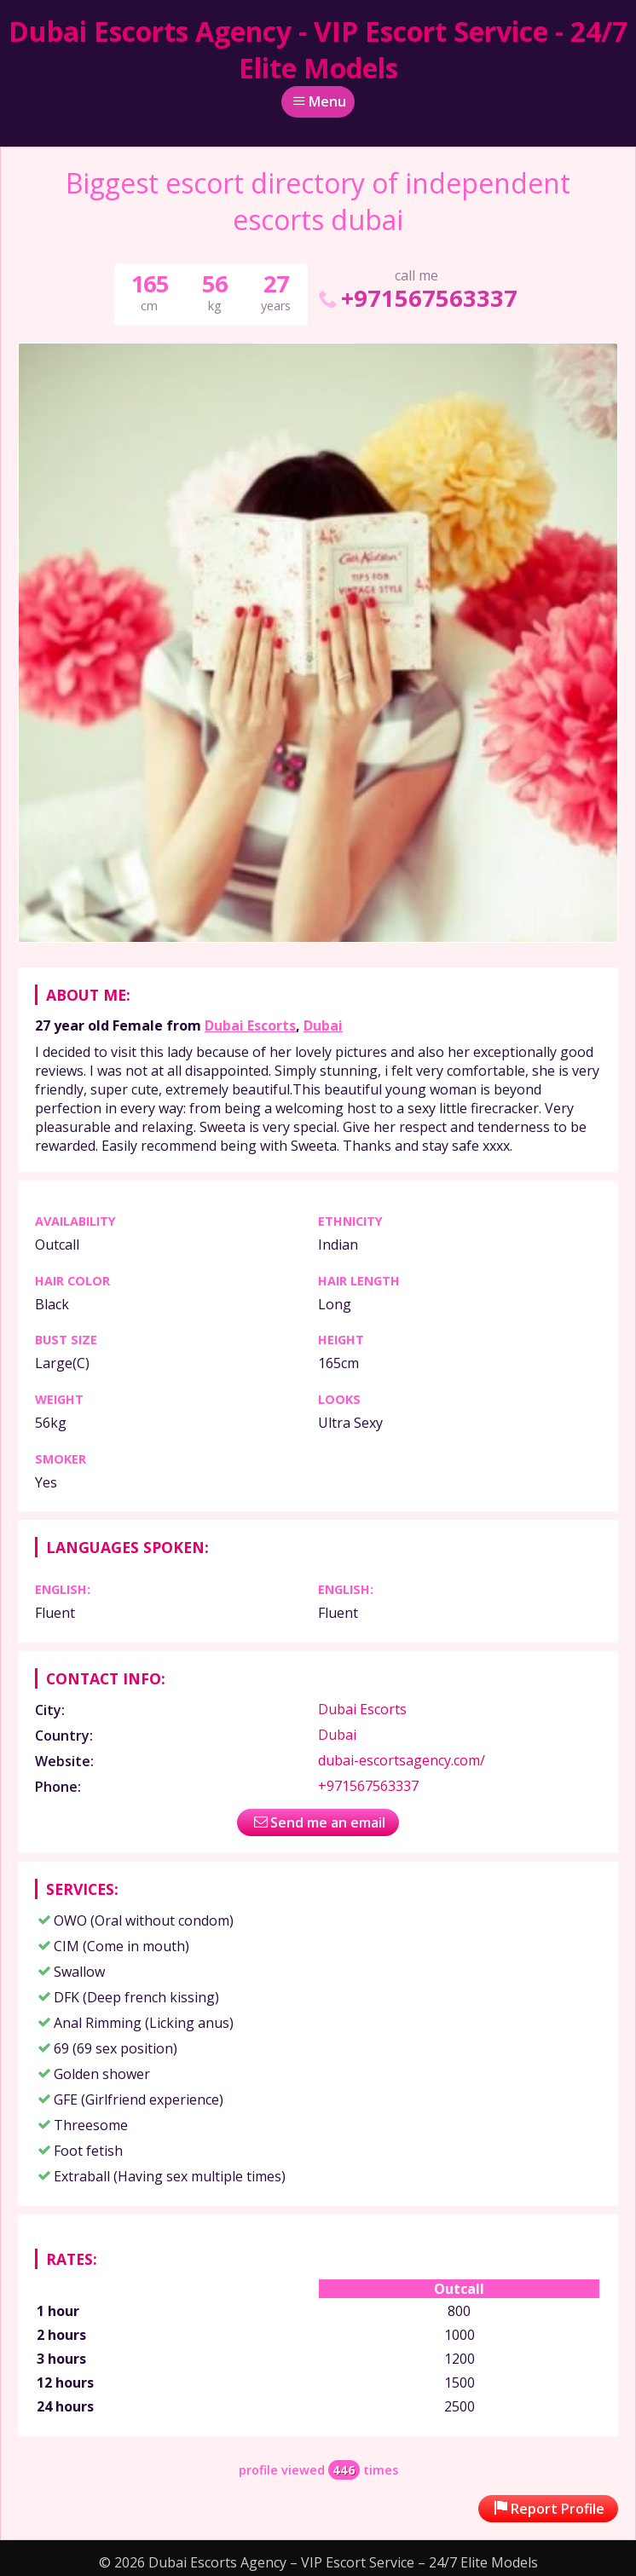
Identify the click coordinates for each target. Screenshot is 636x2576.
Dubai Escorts (250, 1025)
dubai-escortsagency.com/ (401, 1760)
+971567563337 (416, 298)
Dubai (323, 1025)
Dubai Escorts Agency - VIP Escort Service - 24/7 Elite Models (318, 49)
